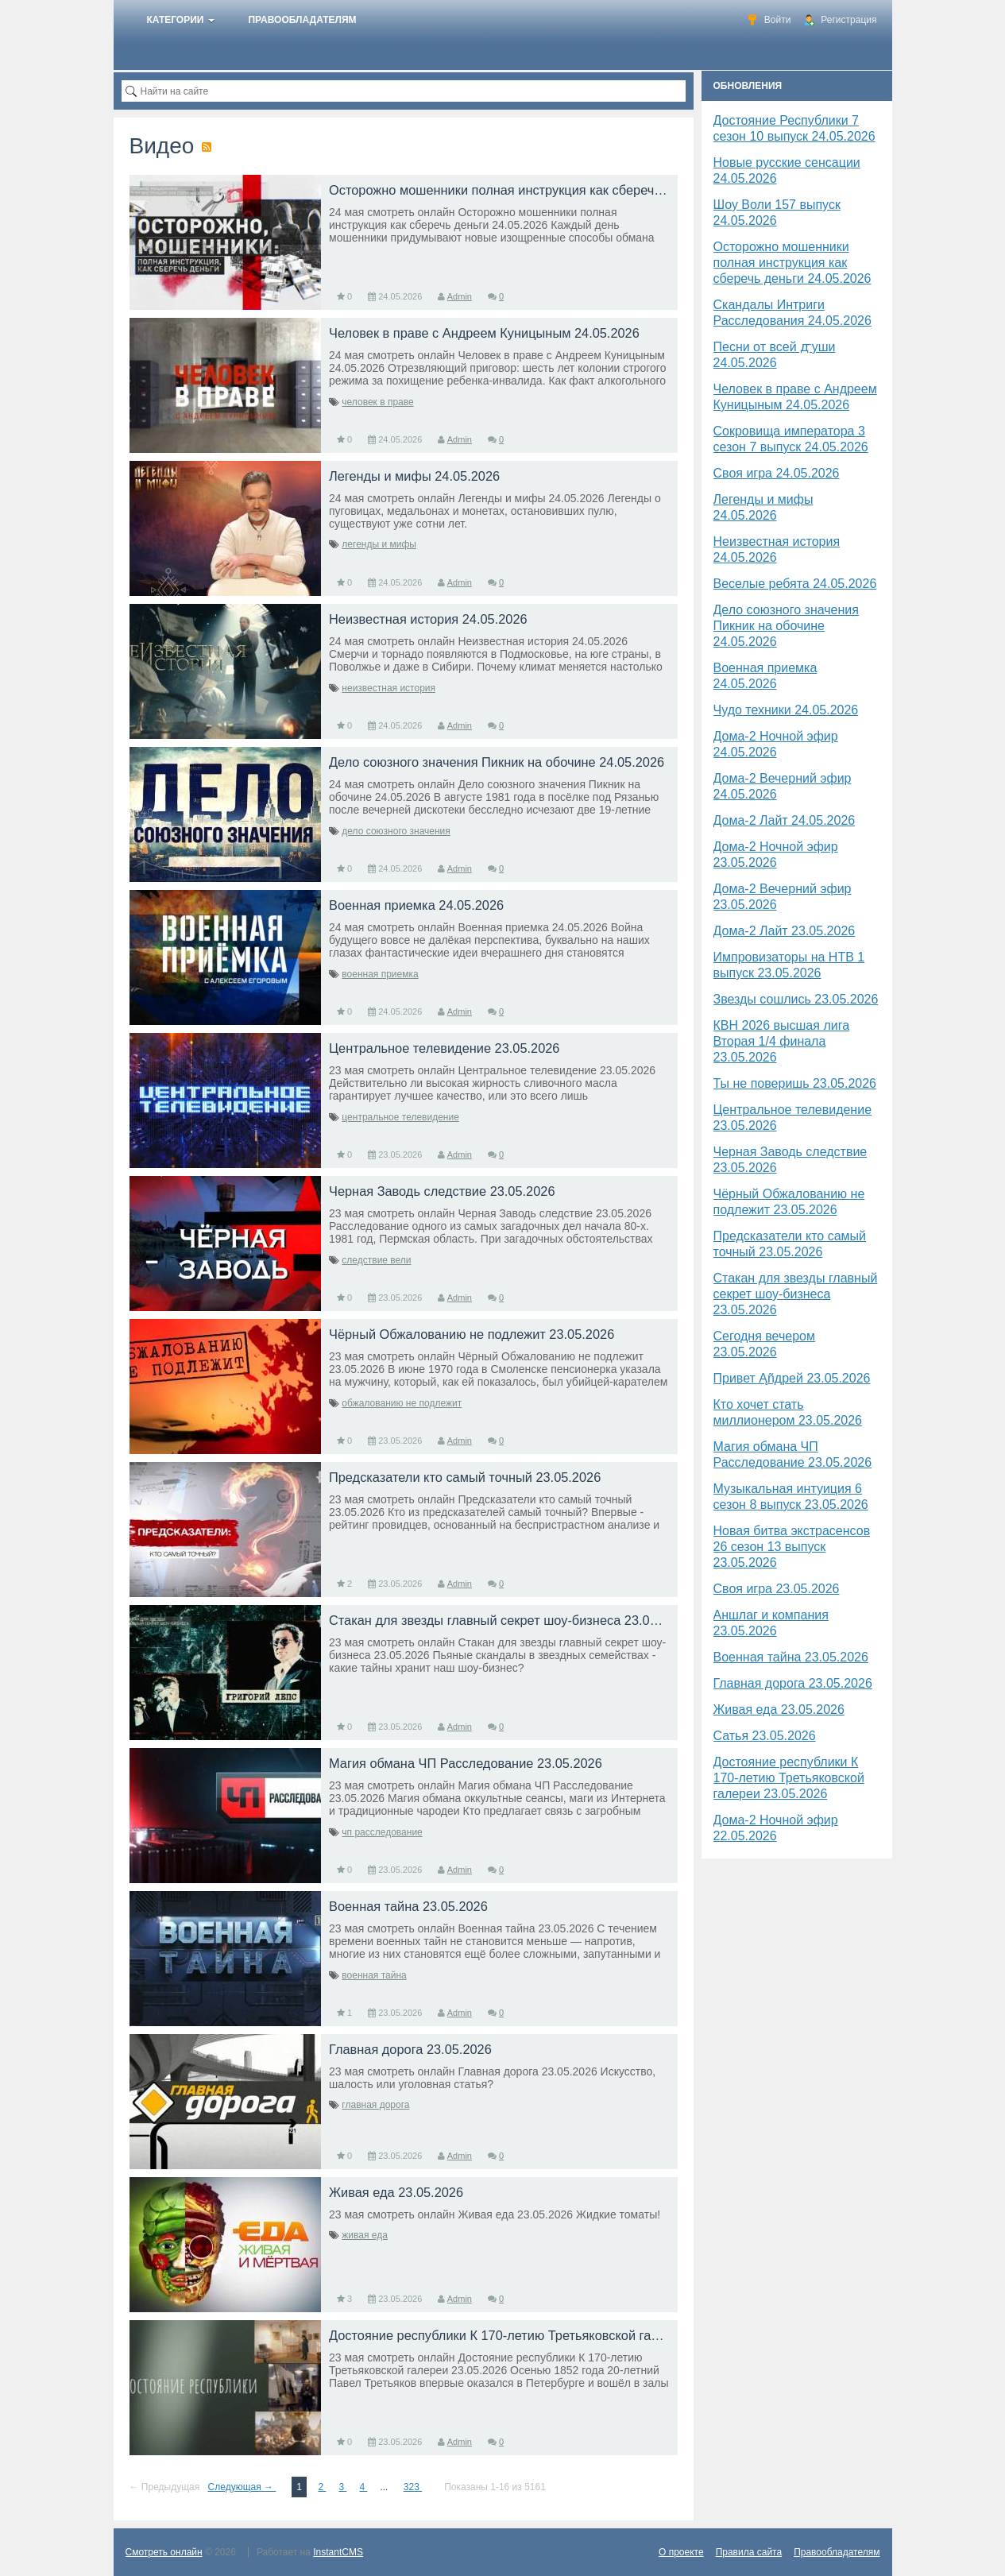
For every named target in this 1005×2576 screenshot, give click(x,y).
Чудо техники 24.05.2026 (786, 710)
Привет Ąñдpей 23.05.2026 (792, 1378)
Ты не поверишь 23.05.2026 (795, 1083)
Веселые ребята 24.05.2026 (795, 583)
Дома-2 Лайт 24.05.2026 (784, 820)
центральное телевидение (400, 1117)
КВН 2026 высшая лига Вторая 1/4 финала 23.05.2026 (781, 1041)
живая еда (365, 2235)
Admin (459, 296)
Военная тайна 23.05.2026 (790, 1657)
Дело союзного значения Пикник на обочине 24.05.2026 (786, 625)
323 (413, 2487)
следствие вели (376, 1260)
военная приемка (380, 974)
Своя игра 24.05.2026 (776, 473)
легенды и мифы (379, 544)
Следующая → (242, 2487)
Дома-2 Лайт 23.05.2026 (784, 931)
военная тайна (374, 1975)
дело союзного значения (396, 831)
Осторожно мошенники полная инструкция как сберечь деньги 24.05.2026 (792, 262)
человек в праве (377, 402)
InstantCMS (338, 2552)
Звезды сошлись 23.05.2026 (796, 999)
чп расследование (382, 1832)
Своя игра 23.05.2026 (776, 1588)
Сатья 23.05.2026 (764, 1735)
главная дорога (375, 2104)
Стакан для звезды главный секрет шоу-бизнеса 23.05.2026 (795, 1294)
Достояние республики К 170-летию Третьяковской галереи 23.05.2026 (788, 1777)
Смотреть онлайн (164, 2552)
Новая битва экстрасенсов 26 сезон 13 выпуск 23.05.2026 (792, 1546)
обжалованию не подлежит (402, 1403)
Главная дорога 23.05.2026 (792, 1683)
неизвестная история (388, 688)
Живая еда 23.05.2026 (779, 1709)
